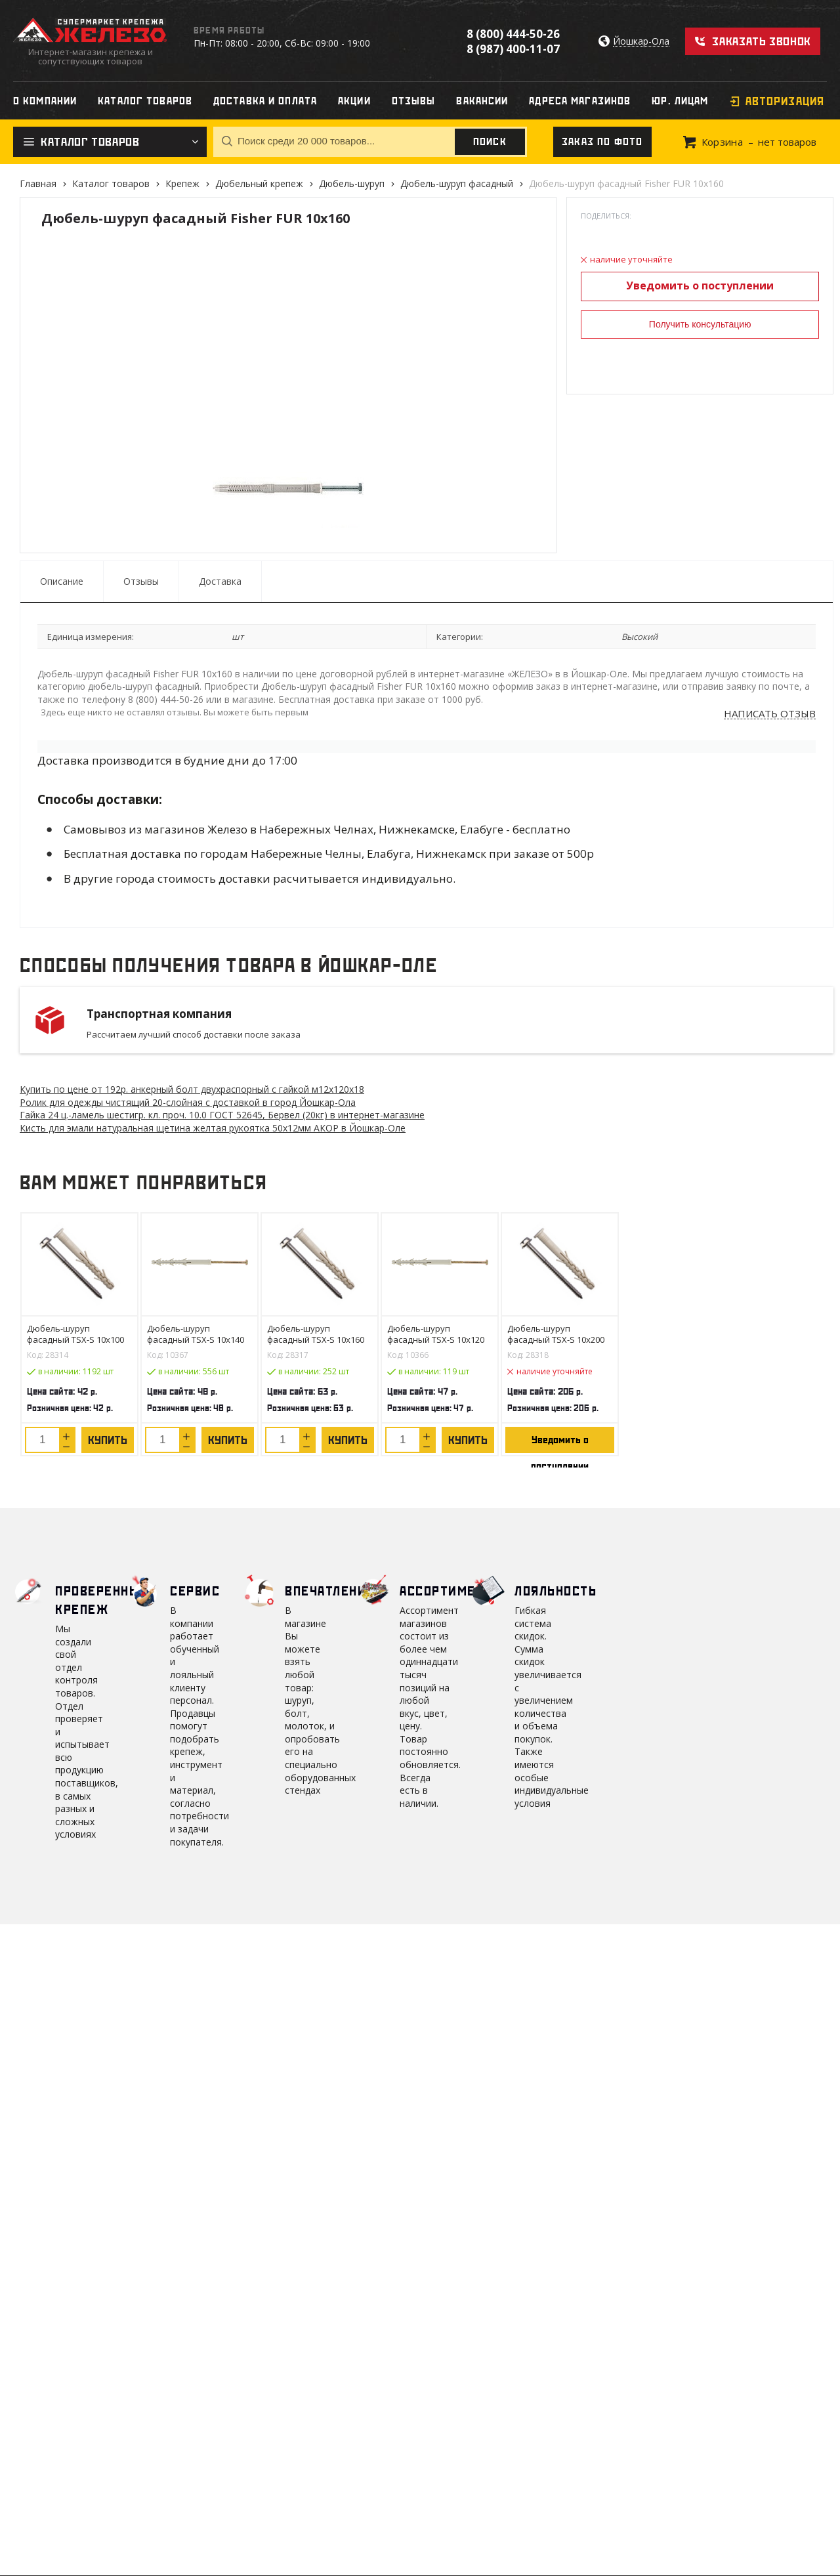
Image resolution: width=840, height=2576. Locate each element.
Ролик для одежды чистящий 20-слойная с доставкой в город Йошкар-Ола (188, 1102)
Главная (38, 183)
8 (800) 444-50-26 (513, 33)
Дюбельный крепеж (259, 183)
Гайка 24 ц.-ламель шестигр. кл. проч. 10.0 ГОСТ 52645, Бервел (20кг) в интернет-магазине (222, 1115)
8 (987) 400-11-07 (513, 48)
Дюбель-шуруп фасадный (456, 183)
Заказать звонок (761, 41)
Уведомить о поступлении (700, 285)
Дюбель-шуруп (352, 183)
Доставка (220, 581)
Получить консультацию (700, 324)
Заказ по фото (602, 142)
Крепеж (182, 183)
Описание (61, 581)
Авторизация (785, 101)
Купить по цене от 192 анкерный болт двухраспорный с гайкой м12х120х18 (192, 1089)
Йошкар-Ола (641, 42)
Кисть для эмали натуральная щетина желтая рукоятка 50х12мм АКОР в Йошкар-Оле (213, 1128)
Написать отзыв (770, 714)
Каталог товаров (111, 183)
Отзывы (141, 581)
